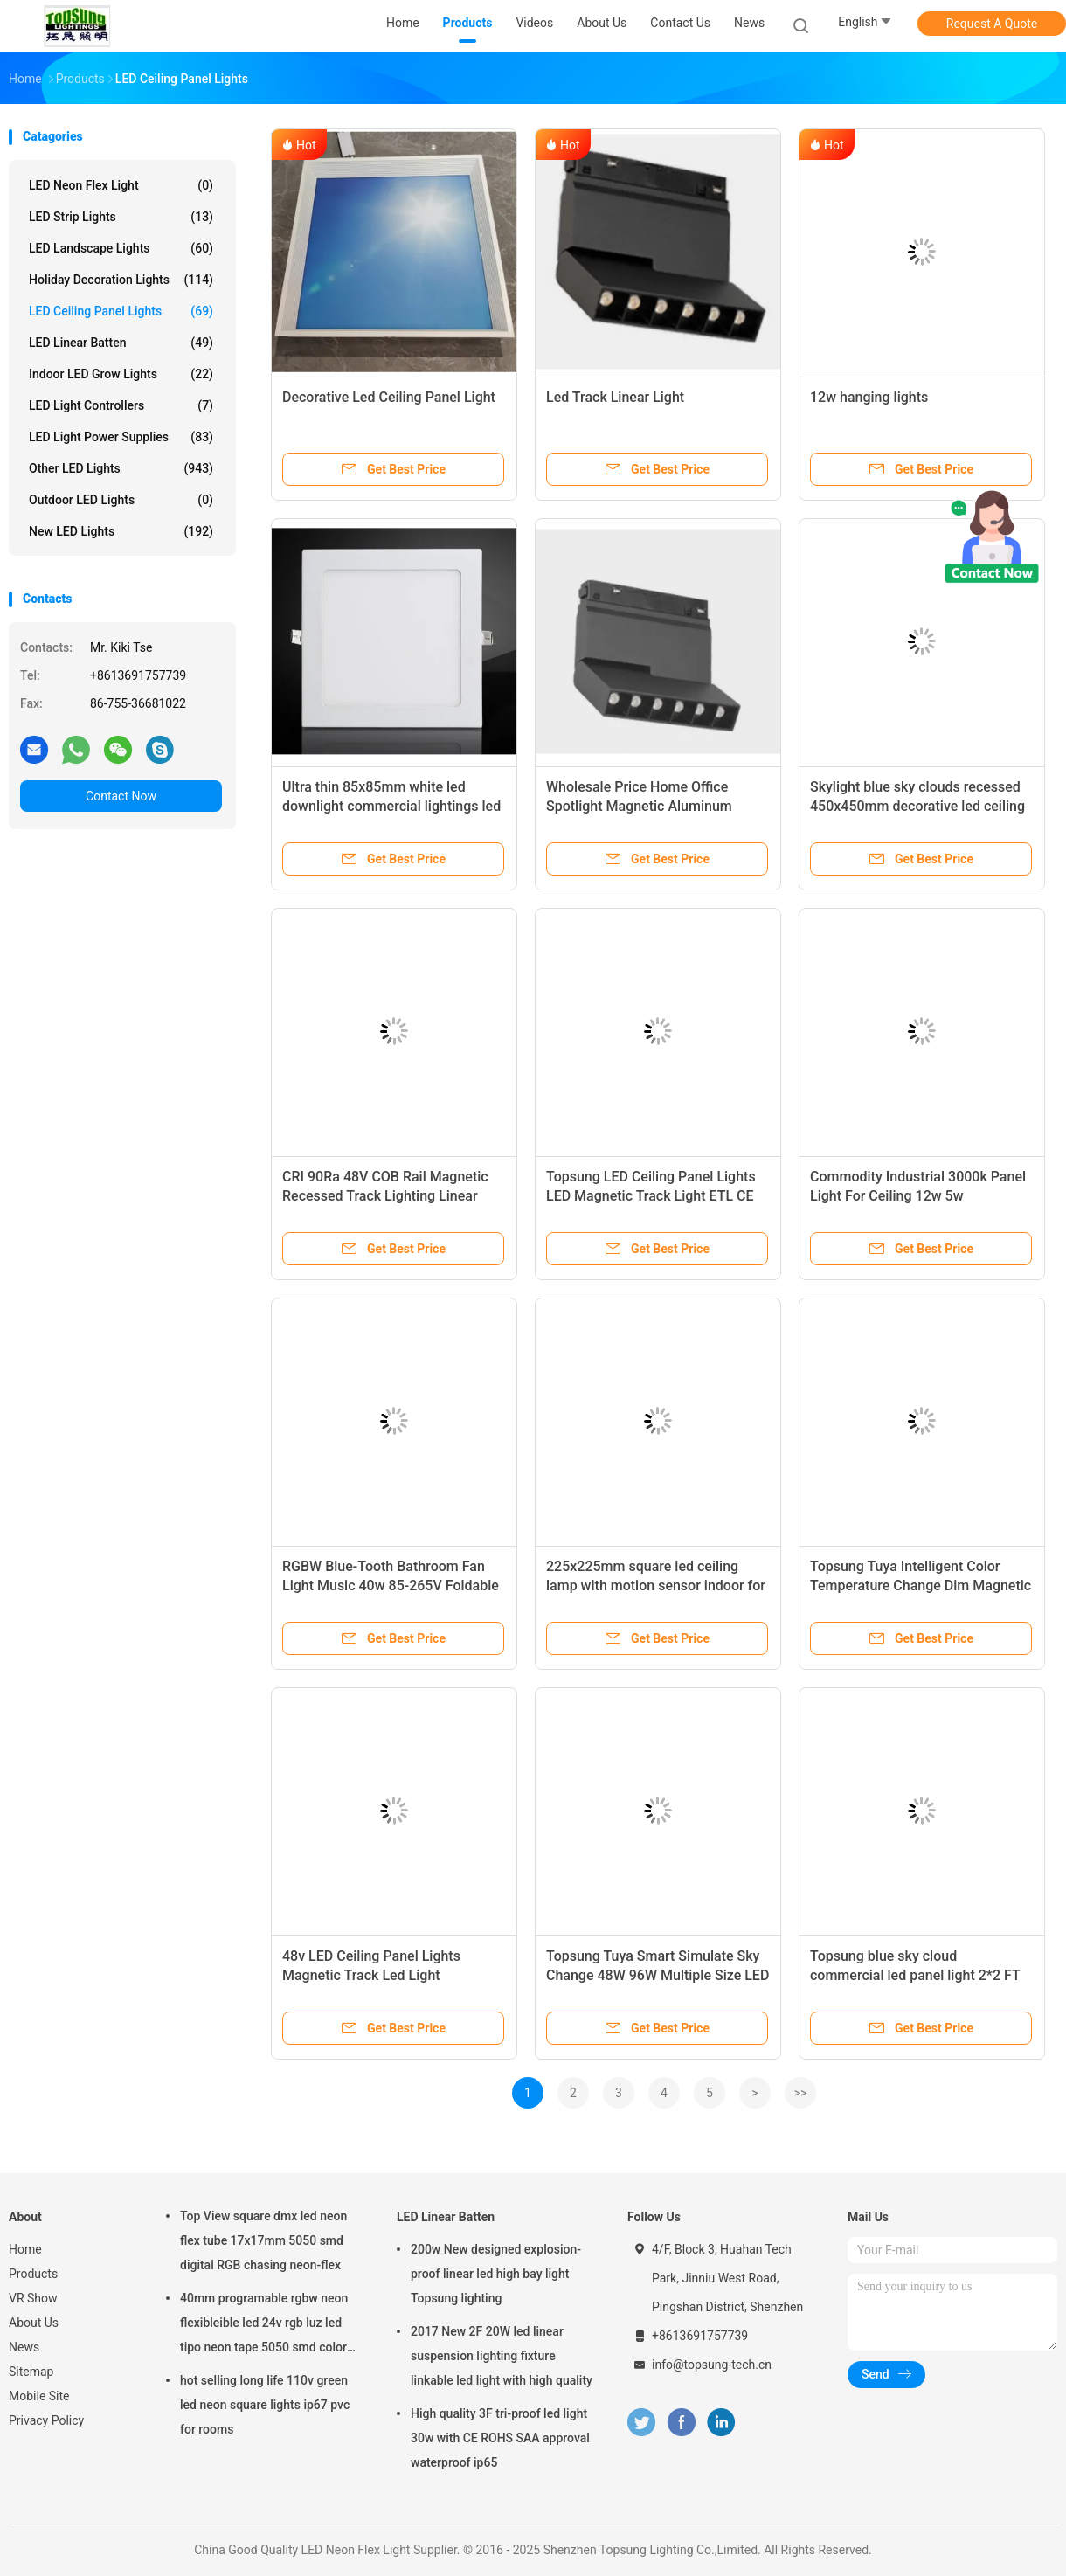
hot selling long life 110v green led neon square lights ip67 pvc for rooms (265, 2404)
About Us (34, 2323)
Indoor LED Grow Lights (121, 374)
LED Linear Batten (121, 342)
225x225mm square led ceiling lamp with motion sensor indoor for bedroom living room (655, 1585)
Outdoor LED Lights (121, 500)
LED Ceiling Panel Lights (121, 311)
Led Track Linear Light (615, 397)
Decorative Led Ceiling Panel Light (388, 397)
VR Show (33, 2298)
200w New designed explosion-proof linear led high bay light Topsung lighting (496, 2273)
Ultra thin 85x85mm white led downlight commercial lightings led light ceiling (391, 806)
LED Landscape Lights (121, 248)
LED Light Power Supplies (121, 437)
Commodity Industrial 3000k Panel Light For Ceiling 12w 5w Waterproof (918, 1195)
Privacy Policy (46, 2420)
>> (800, 2093)
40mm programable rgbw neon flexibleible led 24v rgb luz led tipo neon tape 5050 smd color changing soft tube (264, 2325)
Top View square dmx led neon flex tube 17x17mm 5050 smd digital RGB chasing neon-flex (263, 2240)
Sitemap (31, 2372)
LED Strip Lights (121, 216)
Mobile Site (39, 2396)
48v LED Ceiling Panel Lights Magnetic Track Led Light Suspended (371, 1975)
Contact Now (121, 796)
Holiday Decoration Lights (121, 279)
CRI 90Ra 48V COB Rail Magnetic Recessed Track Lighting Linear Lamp (385, 1195)
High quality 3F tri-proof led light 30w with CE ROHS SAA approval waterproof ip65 (500, 2437)
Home (25, 2249)
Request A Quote (991, 24)
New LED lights (121, 531)
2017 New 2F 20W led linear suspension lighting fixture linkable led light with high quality (501, 2355)
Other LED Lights (121, 468)
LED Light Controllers (121, 405)
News (24, 2347)
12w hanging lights (869, 397)
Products (33, 2274)
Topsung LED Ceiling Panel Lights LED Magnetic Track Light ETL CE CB (651, 1195)
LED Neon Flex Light (121, 185)
